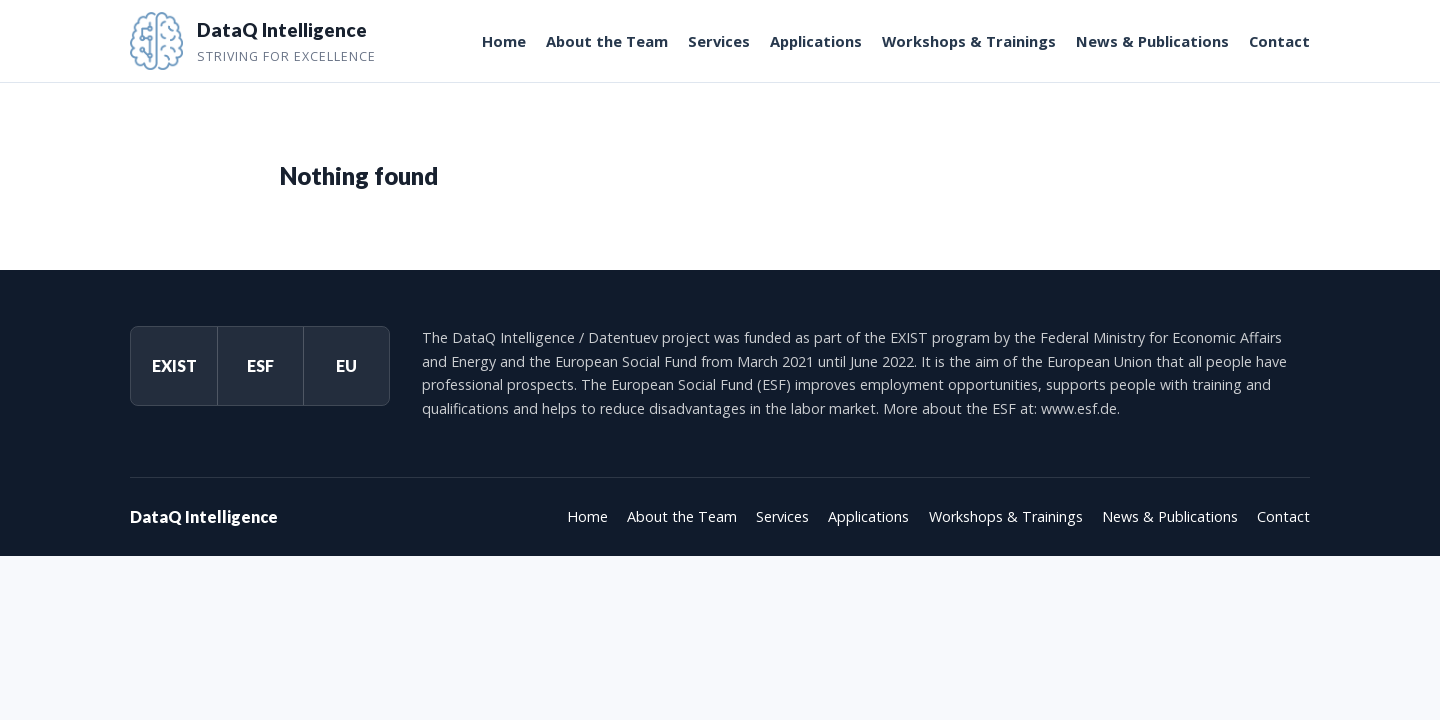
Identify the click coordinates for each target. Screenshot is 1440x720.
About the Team (607, 41)
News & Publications (1152, 41)
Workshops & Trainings (969, 41)
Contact (1279, 41)
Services (719, 41)
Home (504, 41)
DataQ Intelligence (204, 516)
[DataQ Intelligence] (253, 41)
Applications (816, 41)
